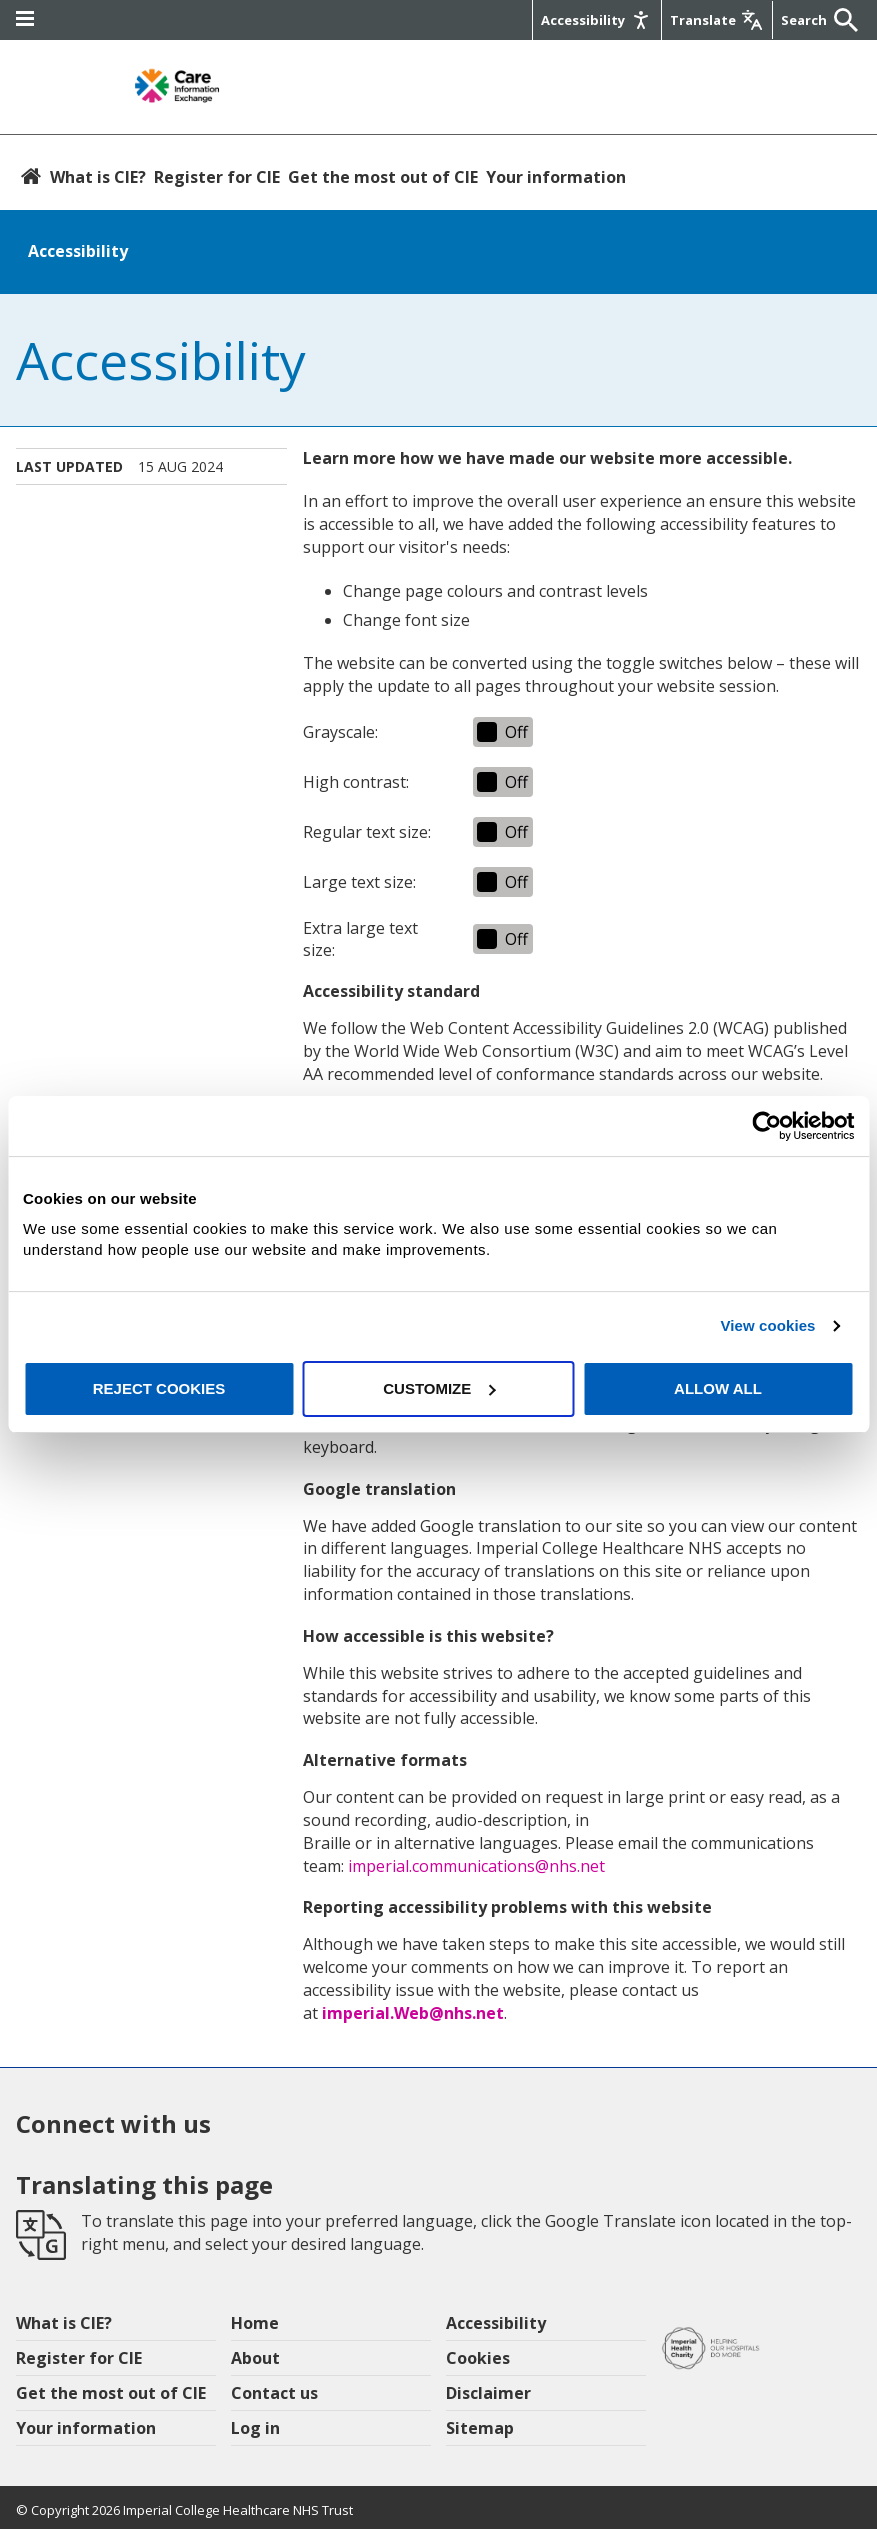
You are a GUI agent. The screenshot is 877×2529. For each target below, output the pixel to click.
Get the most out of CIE (383, 177)
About (255, 2358)
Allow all (718, 1388)
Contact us (274, 2393)
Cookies (478, 2358)
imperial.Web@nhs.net (413, 2013)
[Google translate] (715, 20)
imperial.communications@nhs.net (476, 1866)
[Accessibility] (595, 20)
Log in (255, 2428)
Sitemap (480, 2428)
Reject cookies (159, 1388)
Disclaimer (488, 2393)
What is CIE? (98, 177)
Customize (439, 1388)
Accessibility (78, 251)
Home (255, 2323)
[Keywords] (804, 20)
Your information (556, 177)
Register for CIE (217, 177)
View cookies (767, 1325)
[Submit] (841, 20)
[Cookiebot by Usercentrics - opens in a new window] (766, 1126)
